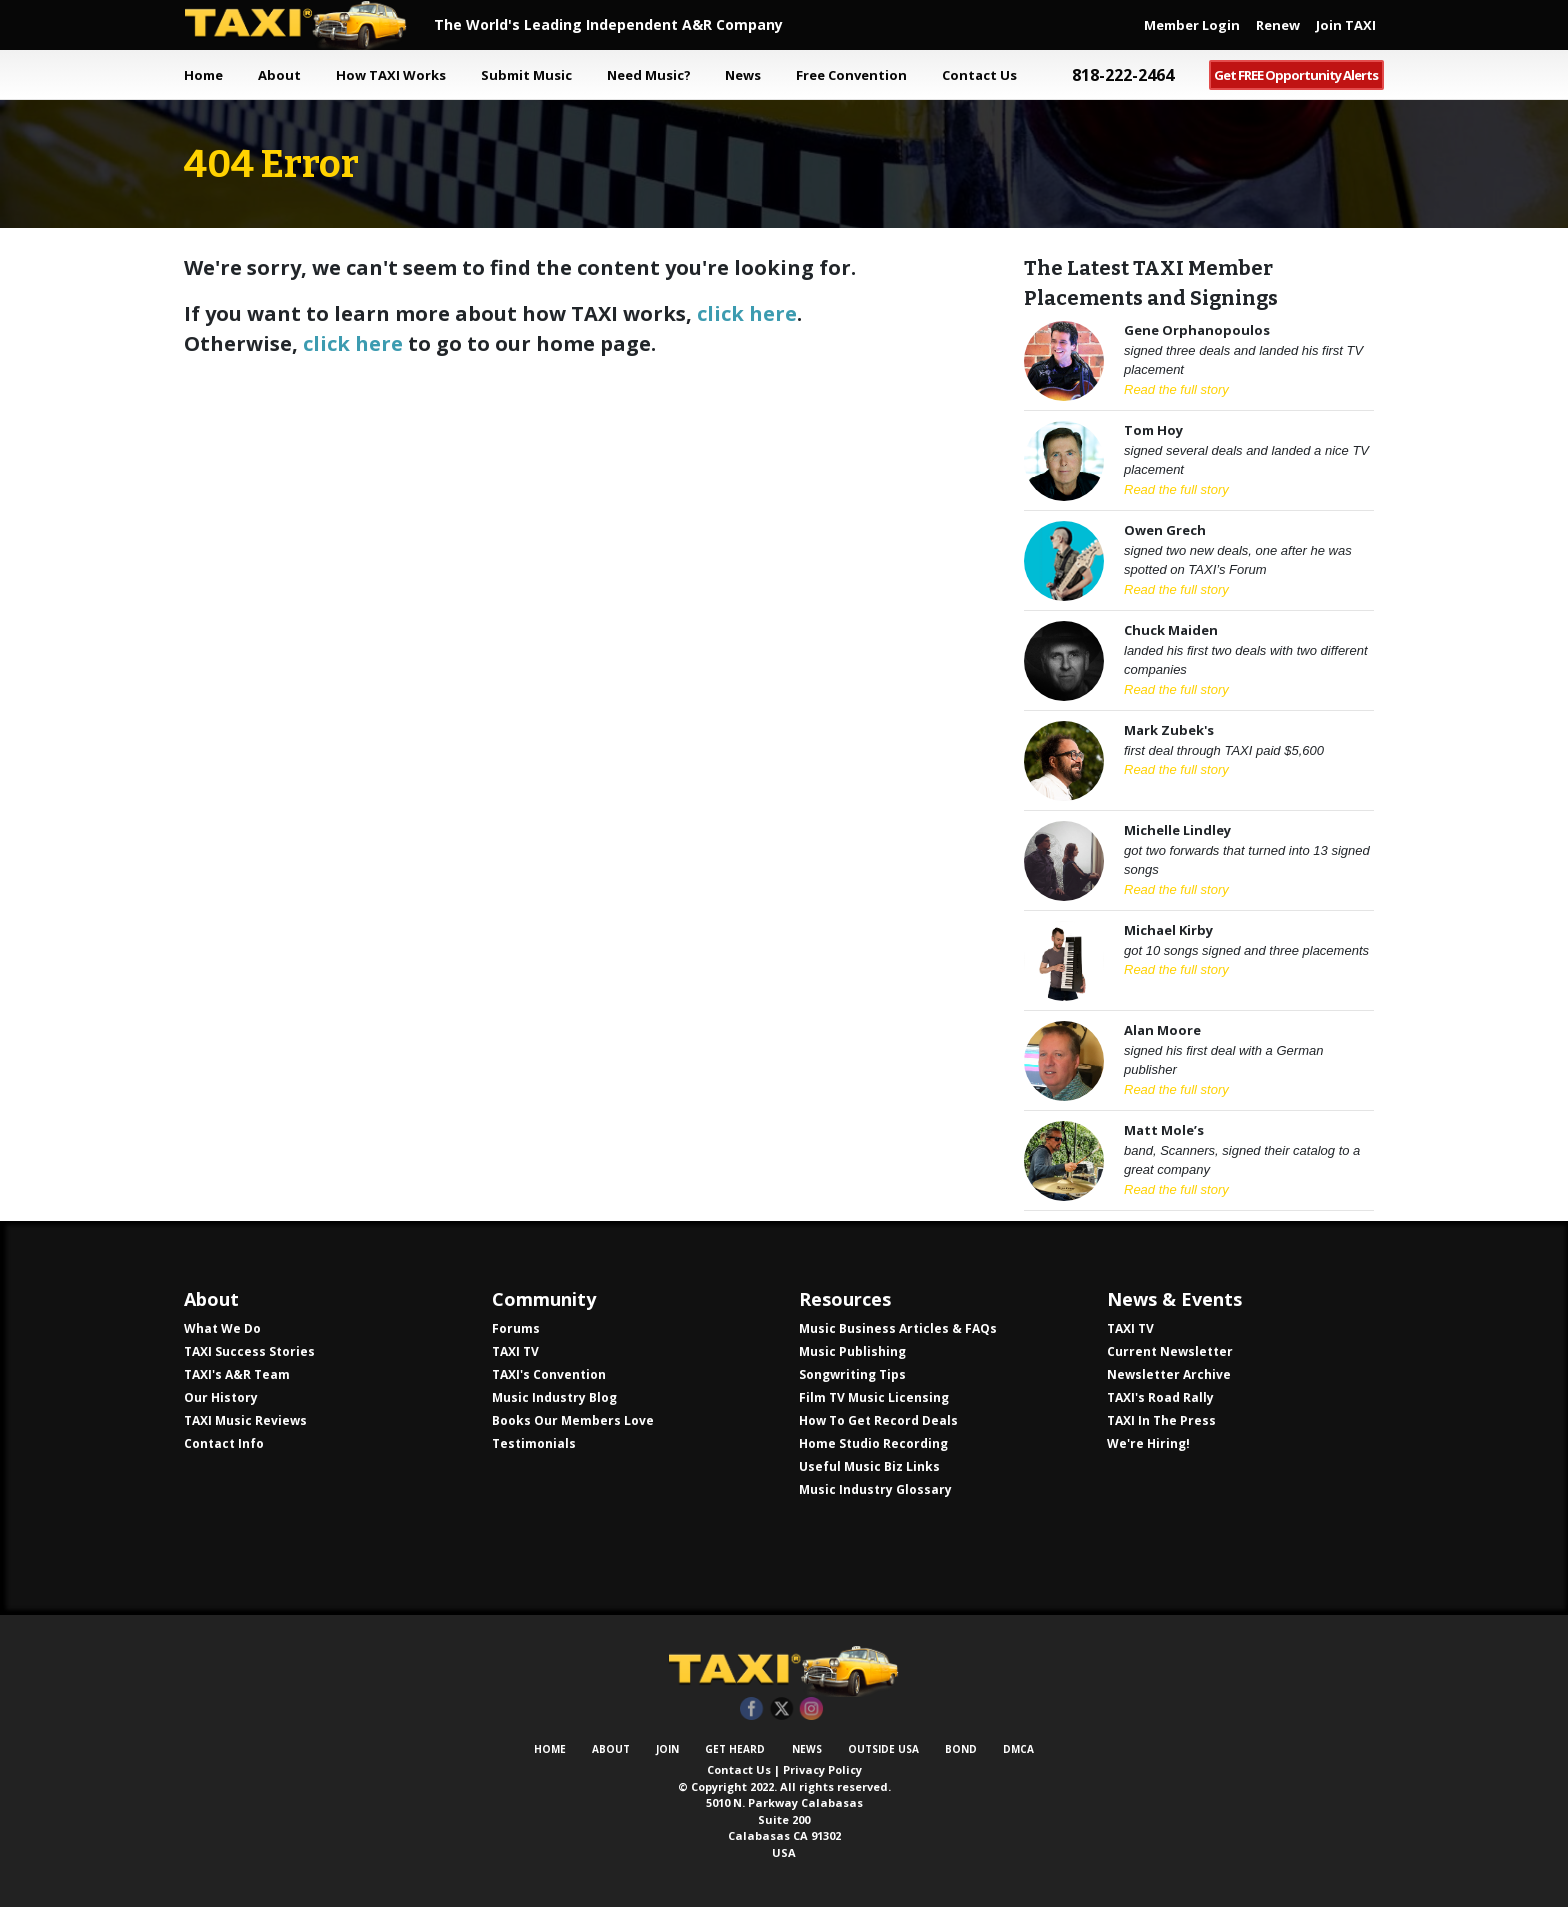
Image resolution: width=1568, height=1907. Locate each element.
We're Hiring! (1148, 1443)
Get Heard (735, 1749)
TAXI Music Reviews (245, 1420)
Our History (221, 1397)
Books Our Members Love (573, 1420)
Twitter (781, 1709)
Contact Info (224, 1443)
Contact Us (739, 1769)
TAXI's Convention (549, 1374)
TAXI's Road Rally (1160, 1397)
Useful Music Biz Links (869, 1466)
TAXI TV (515, 1351)
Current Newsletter (1170, 1351)
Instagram (811, 1709)
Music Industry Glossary (875, 1489)
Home (203, 75)
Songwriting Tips (852, 1374)
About (611, 1749)
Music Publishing (852, 1351)
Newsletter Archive (1169, 1374)
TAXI (309, 25)
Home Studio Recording (873, 1443)
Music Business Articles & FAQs (898, 1328)
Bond (961, 1749)
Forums (516, 1328)
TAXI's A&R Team (237, 1374)
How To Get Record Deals (878, 1420)
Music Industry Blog (554, 1397)
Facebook (751, 1709)
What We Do (222, 1328)
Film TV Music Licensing (874, 1397)
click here (747, 313)
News (807, 1749)
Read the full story (1176, 389)
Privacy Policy (822, 1769)
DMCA (1018, 1749)
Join (667, 1749)
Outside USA (883, 1749)
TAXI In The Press (1161, 1420)
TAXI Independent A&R (784, 1671)
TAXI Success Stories (249, 1351)
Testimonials (534, 1443)
